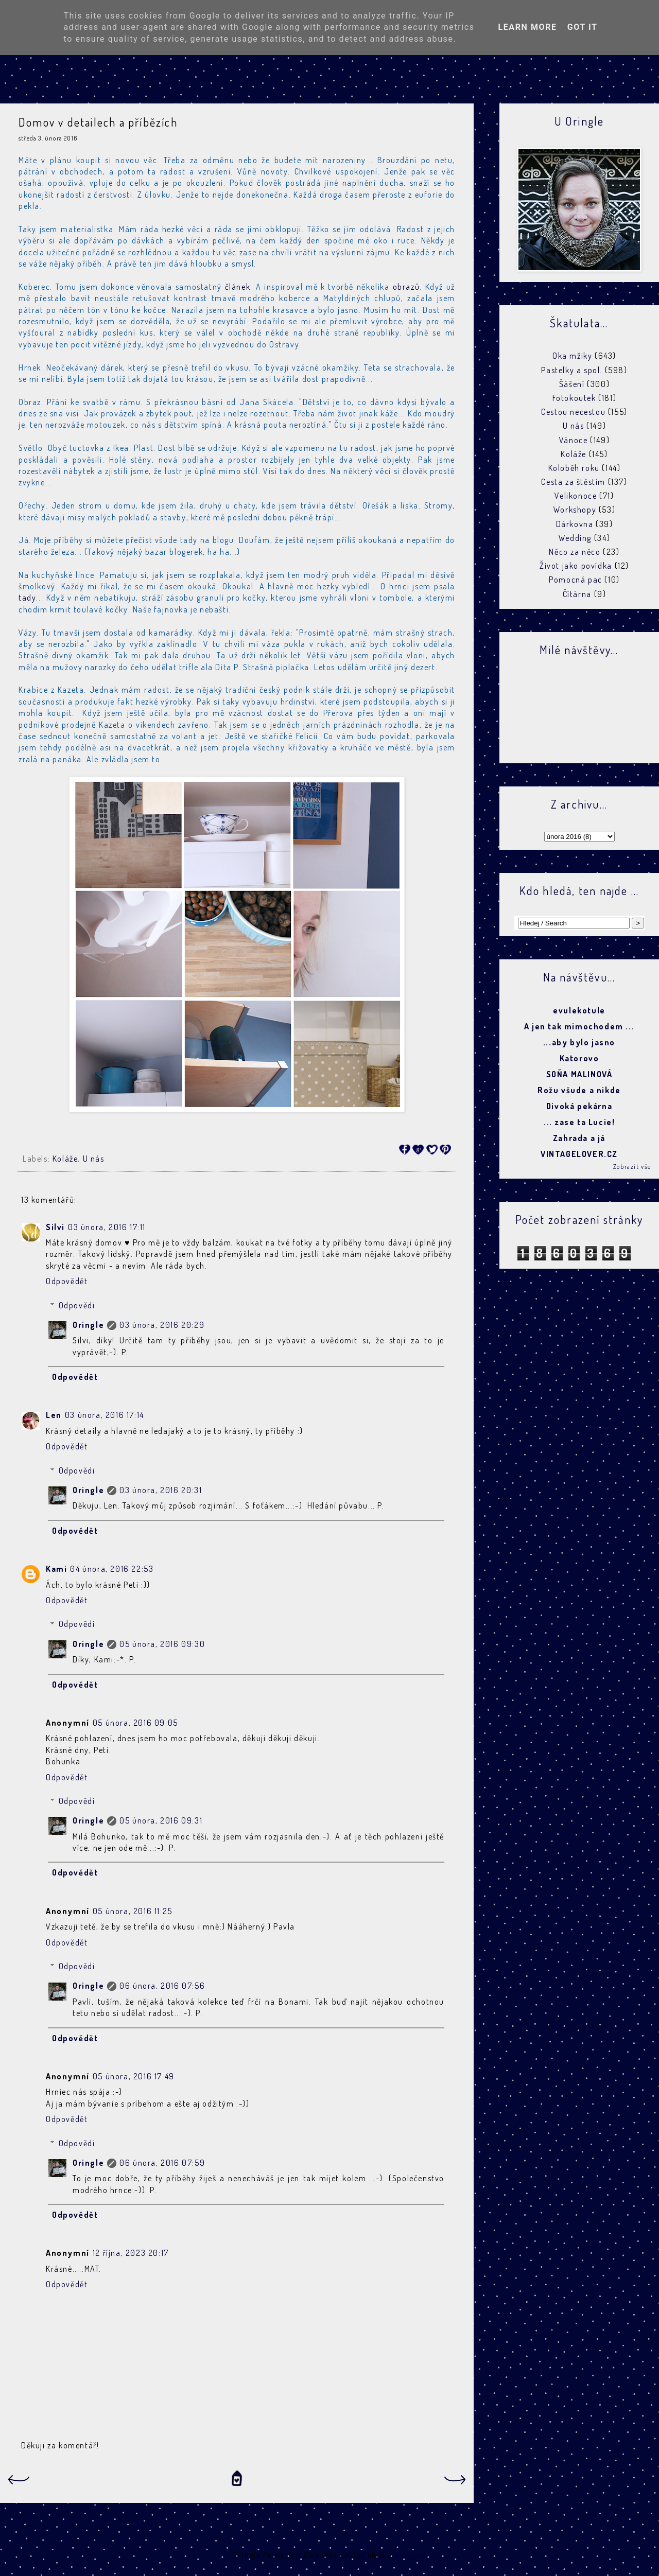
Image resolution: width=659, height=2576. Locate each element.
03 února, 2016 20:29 (161, 1325)
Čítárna (577, 594)
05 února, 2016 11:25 (132, 1911)
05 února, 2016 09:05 (135, 1723)
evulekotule (579, 1010)
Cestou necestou (573, 412)
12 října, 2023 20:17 (131, 2253)
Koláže (65, 1158)
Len (54, 1415)
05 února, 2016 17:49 (134, 2076)
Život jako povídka (576, 565)
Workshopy (574, 509)
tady (27, 597)
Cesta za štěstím (573, 482)
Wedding (575, 538)
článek (238, 287)
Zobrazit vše (632, 1166)
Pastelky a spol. (571, 370)
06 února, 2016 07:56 (162, 1986)
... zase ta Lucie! (579, 1122)
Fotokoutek (574, 398)
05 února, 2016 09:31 (160, 1820)
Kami (56, 1569)
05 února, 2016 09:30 (162, 1644)
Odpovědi (77, 1305)
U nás (94, 1158)
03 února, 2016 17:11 (107, 1227)
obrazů (406, 287)
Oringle (88, 1325)
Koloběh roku (574, 468)
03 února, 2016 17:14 (104, 1415)
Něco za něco (574, 552)
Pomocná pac (575, 579)
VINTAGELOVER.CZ (579, 1154)
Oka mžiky (572, 356)
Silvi (55, 1227)
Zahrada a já (579, 1138)
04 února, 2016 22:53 (111, 1569)
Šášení (572, 384)
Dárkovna (575, 524)
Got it (582, 27)
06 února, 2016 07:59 (162, 2163)
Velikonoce (575, 495)
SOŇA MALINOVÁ (579, 1074)
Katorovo (579, 1058)
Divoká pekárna (579, 1106)
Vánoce (573, 440)
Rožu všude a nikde (579, 1090)
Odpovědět (67, 1281)
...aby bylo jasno (579, 1042)
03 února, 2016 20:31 (160, 1490)
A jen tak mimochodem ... (579, 1026)
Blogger (408, 2555)
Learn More (527, 27)
